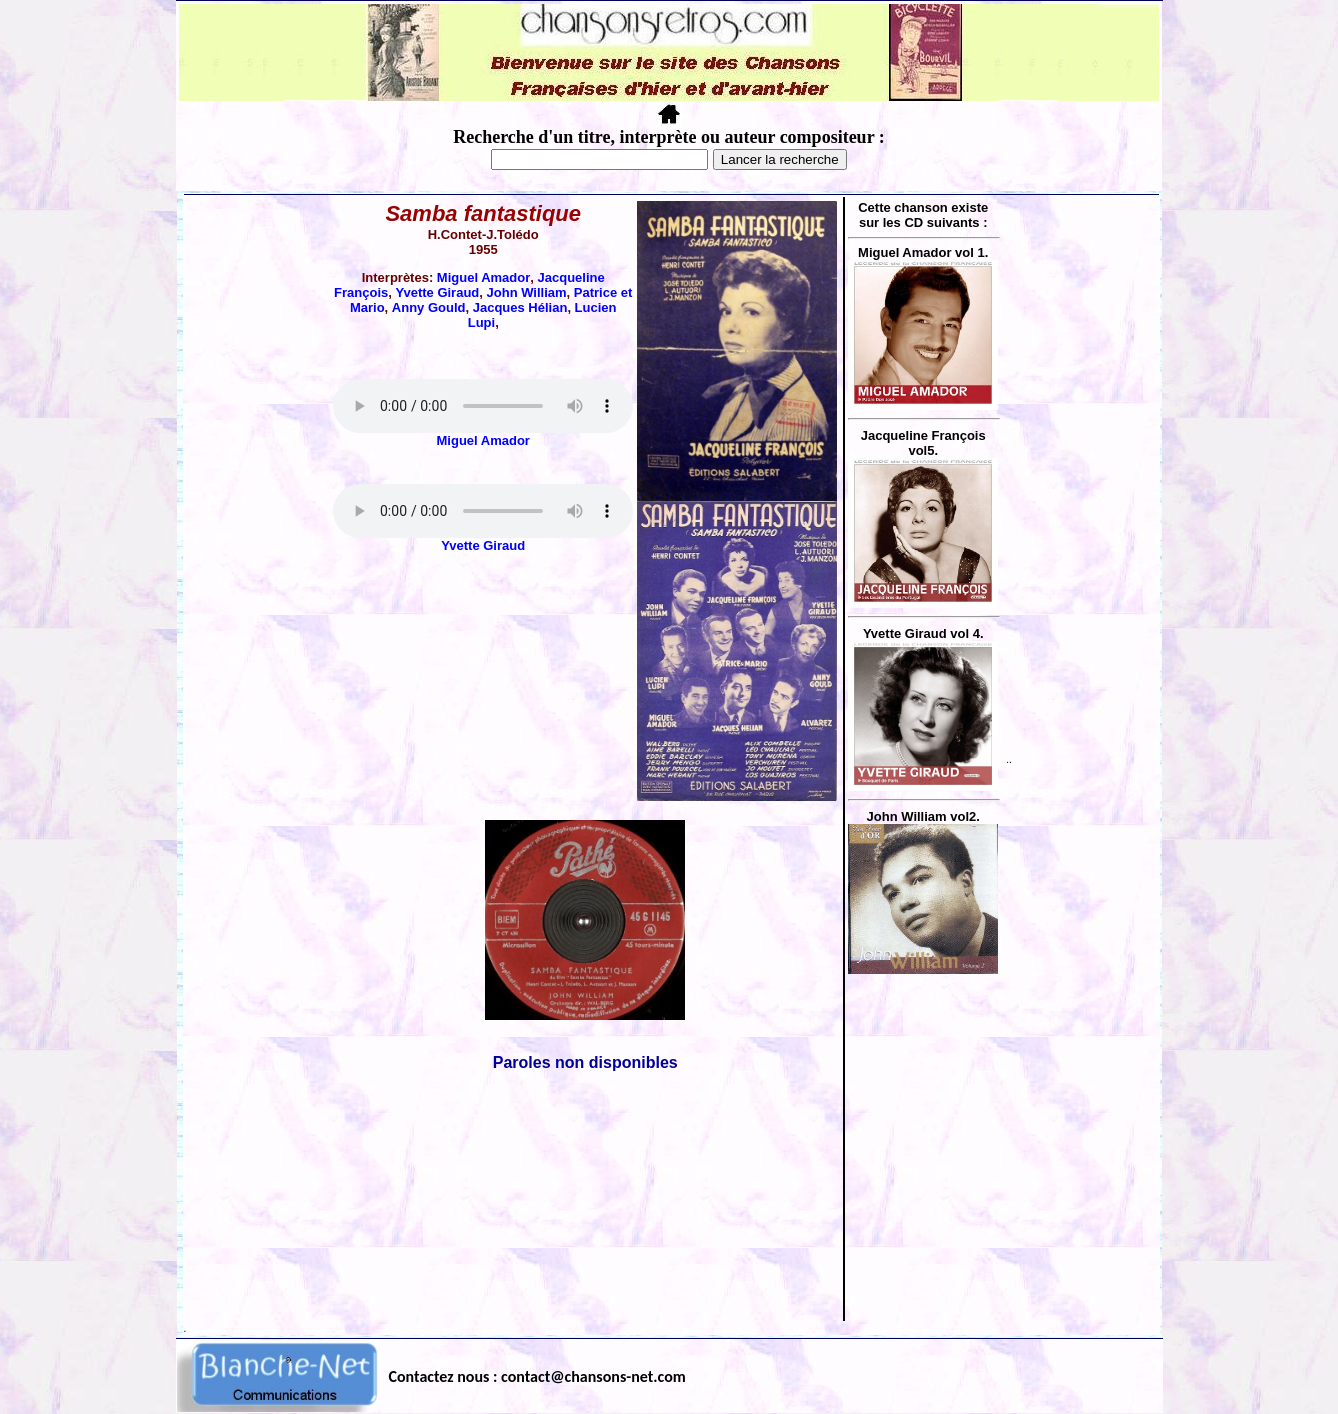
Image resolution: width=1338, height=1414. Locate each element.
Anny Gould (429, 307)
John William (527, 292)
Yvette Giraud (437, 292)
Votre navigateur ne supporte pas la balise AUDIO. (483, 406)
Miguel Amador (483, 277)
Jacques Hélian (520, 307)
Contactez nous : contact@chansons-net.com (537, 1376)
